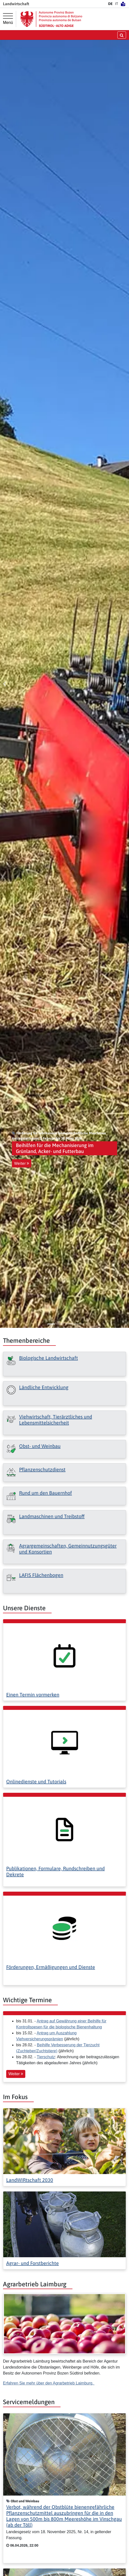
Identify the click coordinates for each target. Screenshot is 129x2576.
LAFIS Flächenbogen (41, 1575)
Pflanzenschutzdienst (42, 1469)
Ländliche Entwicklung (43, 1387)
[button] (4, 684)
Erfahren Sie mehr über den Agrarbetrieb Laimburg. (49, 2383)
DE (110, 4)
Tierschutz (46, 2057)
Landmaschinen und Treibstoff (52, 1516)
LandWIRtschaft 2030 (29, 2180)
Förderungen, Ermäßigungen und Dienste (50, 1967)
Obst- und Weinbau (40, 1446)
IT (116, 4)
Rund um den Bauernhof (45, 1493)
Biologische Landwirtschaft (48, 1358)
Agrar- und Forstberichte (32, 2263)
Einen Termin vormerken (32, 1694)
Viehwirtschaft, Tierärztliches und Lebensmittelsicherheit (55, 1419)
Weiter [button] (21, 1163)
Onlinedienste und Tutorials (36, 1781)
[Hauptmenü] (8, 19)
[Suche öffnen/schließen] (121, 35)
